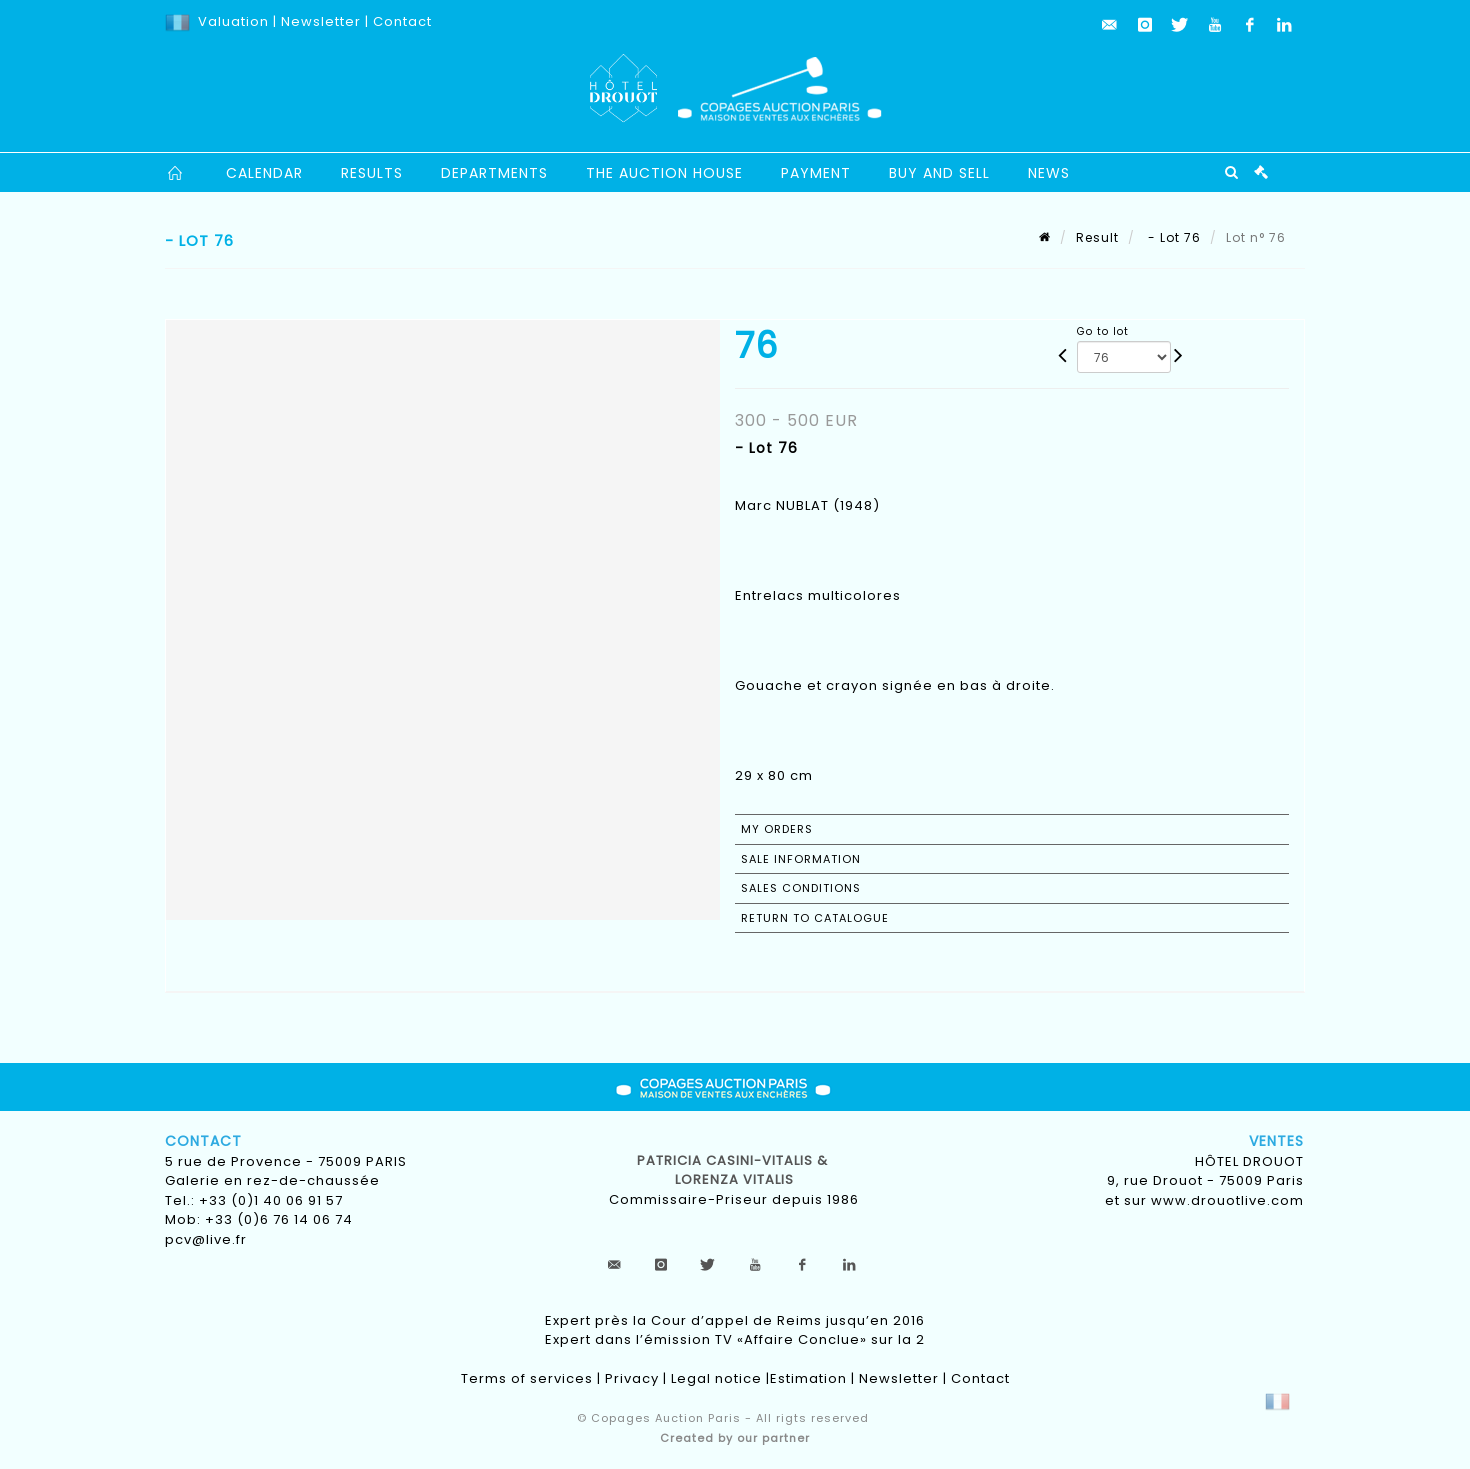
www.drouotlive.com (1227, 1200)
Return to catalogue (815, 918)
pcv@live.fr (206, 1239)
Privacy (632, 1378)
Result (1097, 237)
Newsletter (319, 21)
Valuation (233, 21)
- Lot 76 (1172, 237)
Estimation (808, 1378)
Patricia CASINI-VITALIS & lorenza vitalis (734, 1170)
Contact (402, 21)
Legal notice (716, 1378)
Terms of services (527, 1378)
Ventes (1276, 1141)
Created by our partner (735, 1438)
